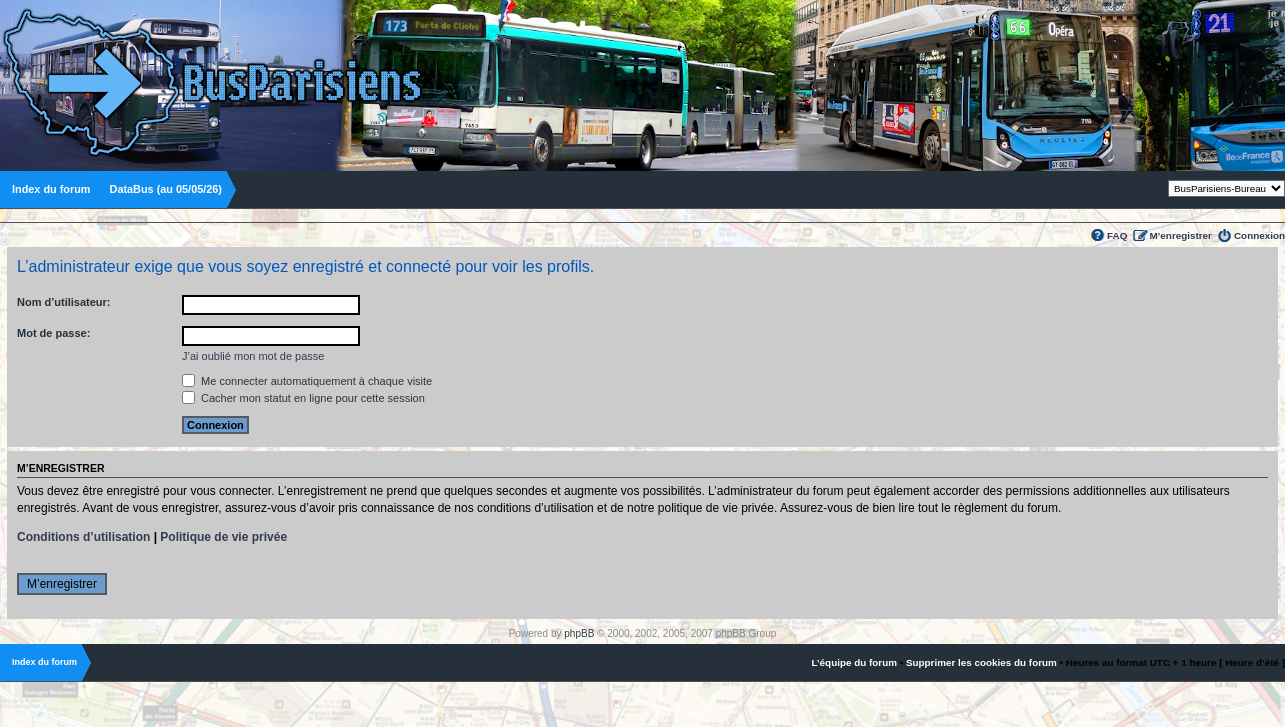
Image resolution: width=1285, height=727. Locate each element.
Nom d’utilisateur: (64, 302)
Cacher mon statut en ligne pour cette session (303, 398)
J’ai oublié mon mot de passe (253, 356)
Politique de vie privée (223, 537)
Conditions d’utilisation (83, 537)
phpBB (579, 633)
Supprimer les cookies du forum (981, 662)
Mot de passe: (53, 333)
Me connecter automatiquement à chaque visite (307, 381)
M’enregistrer (1180, 235)
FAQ (1117, 235)
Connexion (1259, 235)
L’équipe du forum (854, 662)
